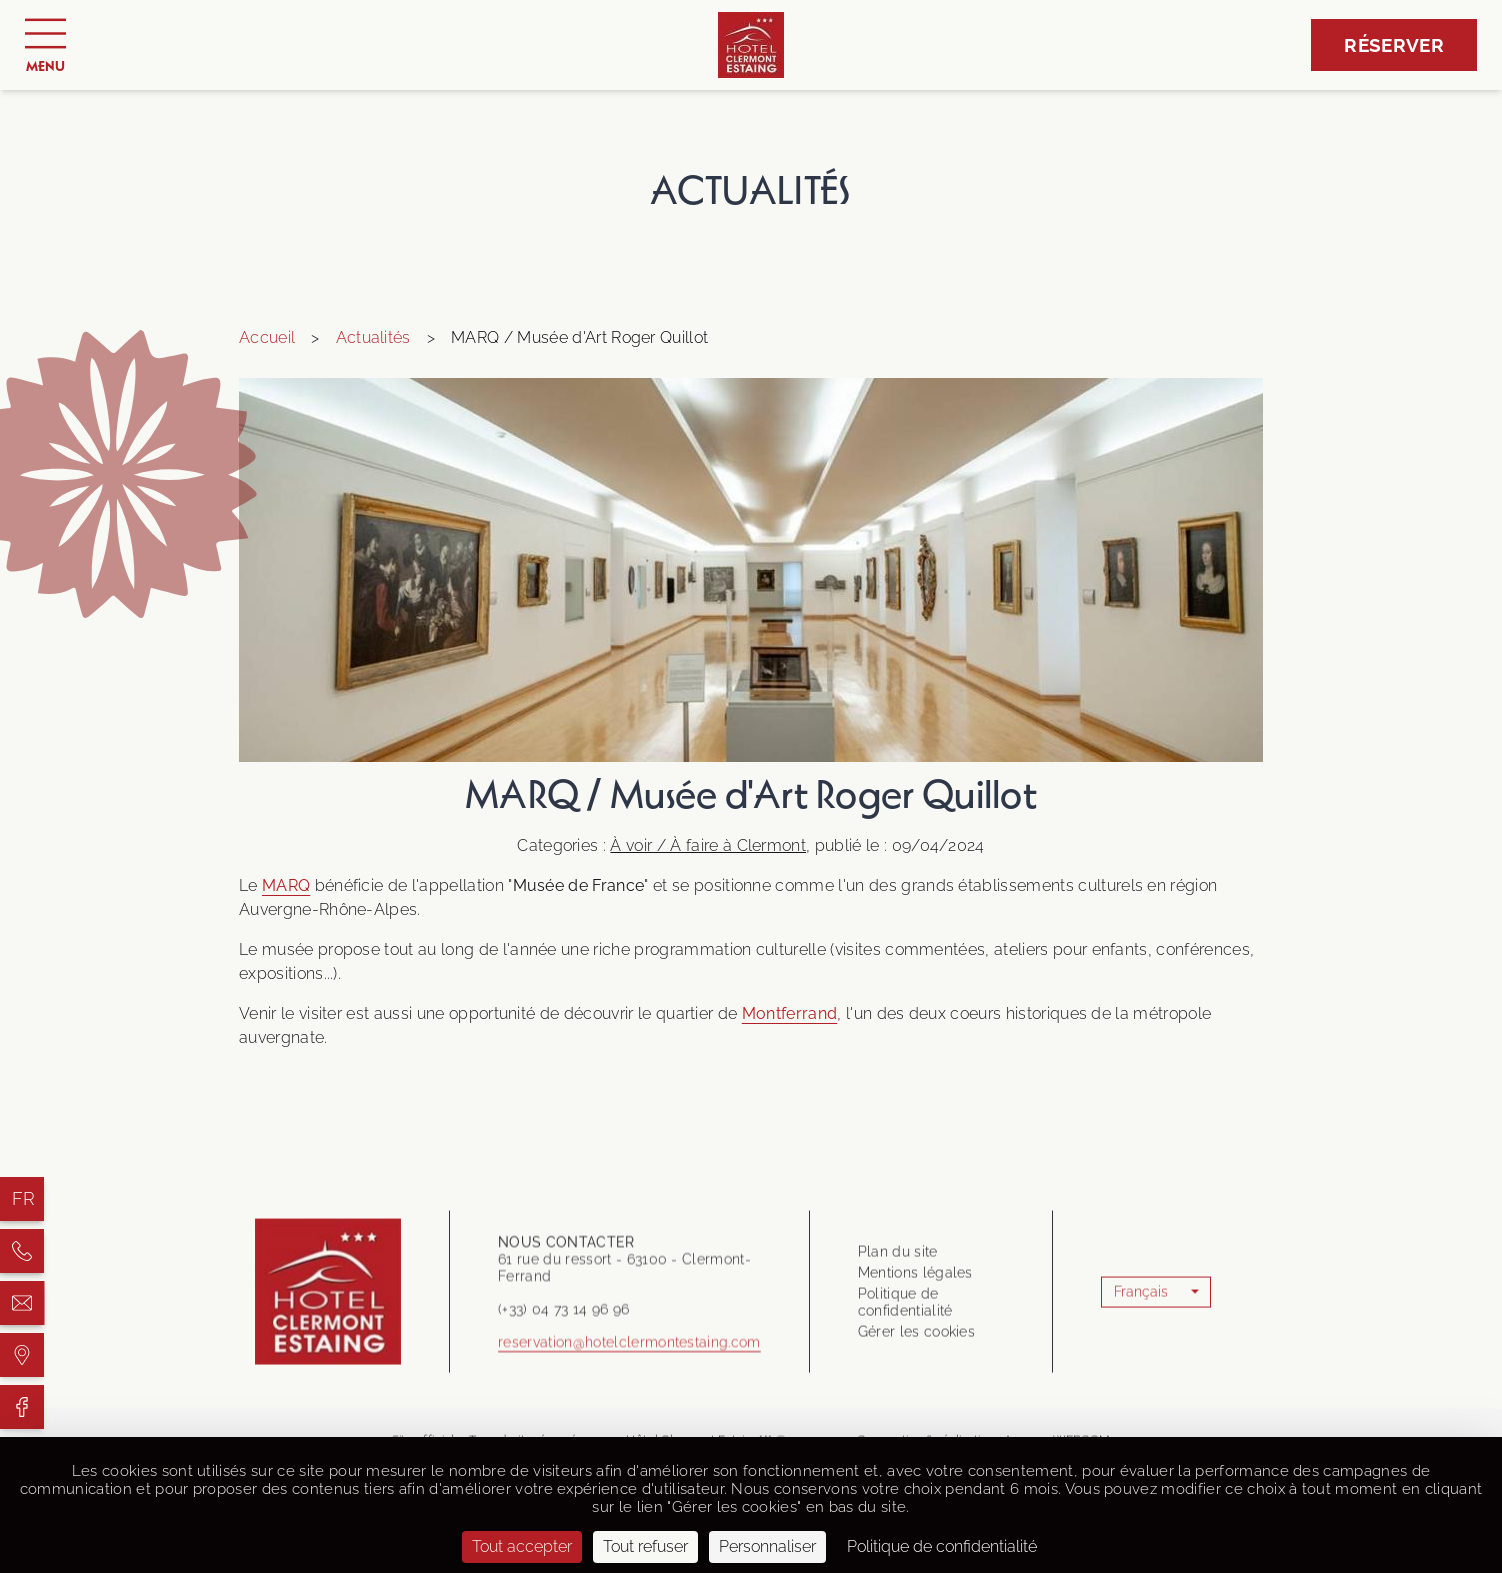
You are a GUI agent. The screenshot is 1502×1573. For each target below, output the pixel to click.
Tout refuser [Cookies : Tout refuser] (645, 1546)
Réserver (1394, 45)
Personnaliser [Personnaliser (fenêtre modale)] (767, 1546)
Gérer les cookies (916, 1422)
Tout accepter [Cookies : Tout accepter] (522, 1546)
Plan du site (898, 1342)
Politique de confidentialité (905, 1392)
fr (24, 1198)
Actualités (373, 337)
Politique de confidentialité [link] (942, 1546)
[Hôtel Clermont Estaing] (22, 1251)
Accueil (267, 337)
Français (1141, 1382)
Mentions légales (915, 1363)
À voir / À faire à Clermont (708, 845)
